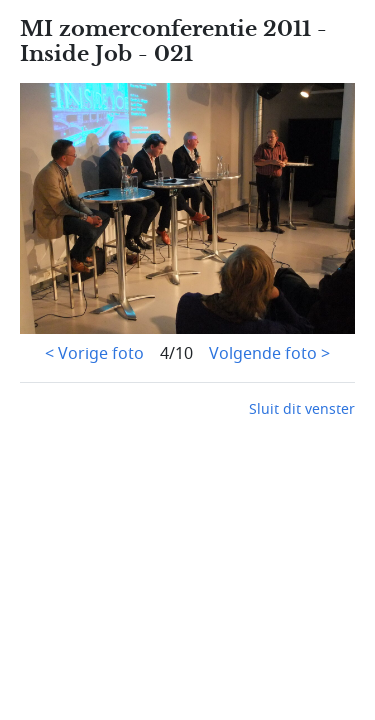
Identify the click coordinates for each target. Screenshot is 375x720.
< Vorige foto (94, 354)
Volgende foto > (269, 354)
